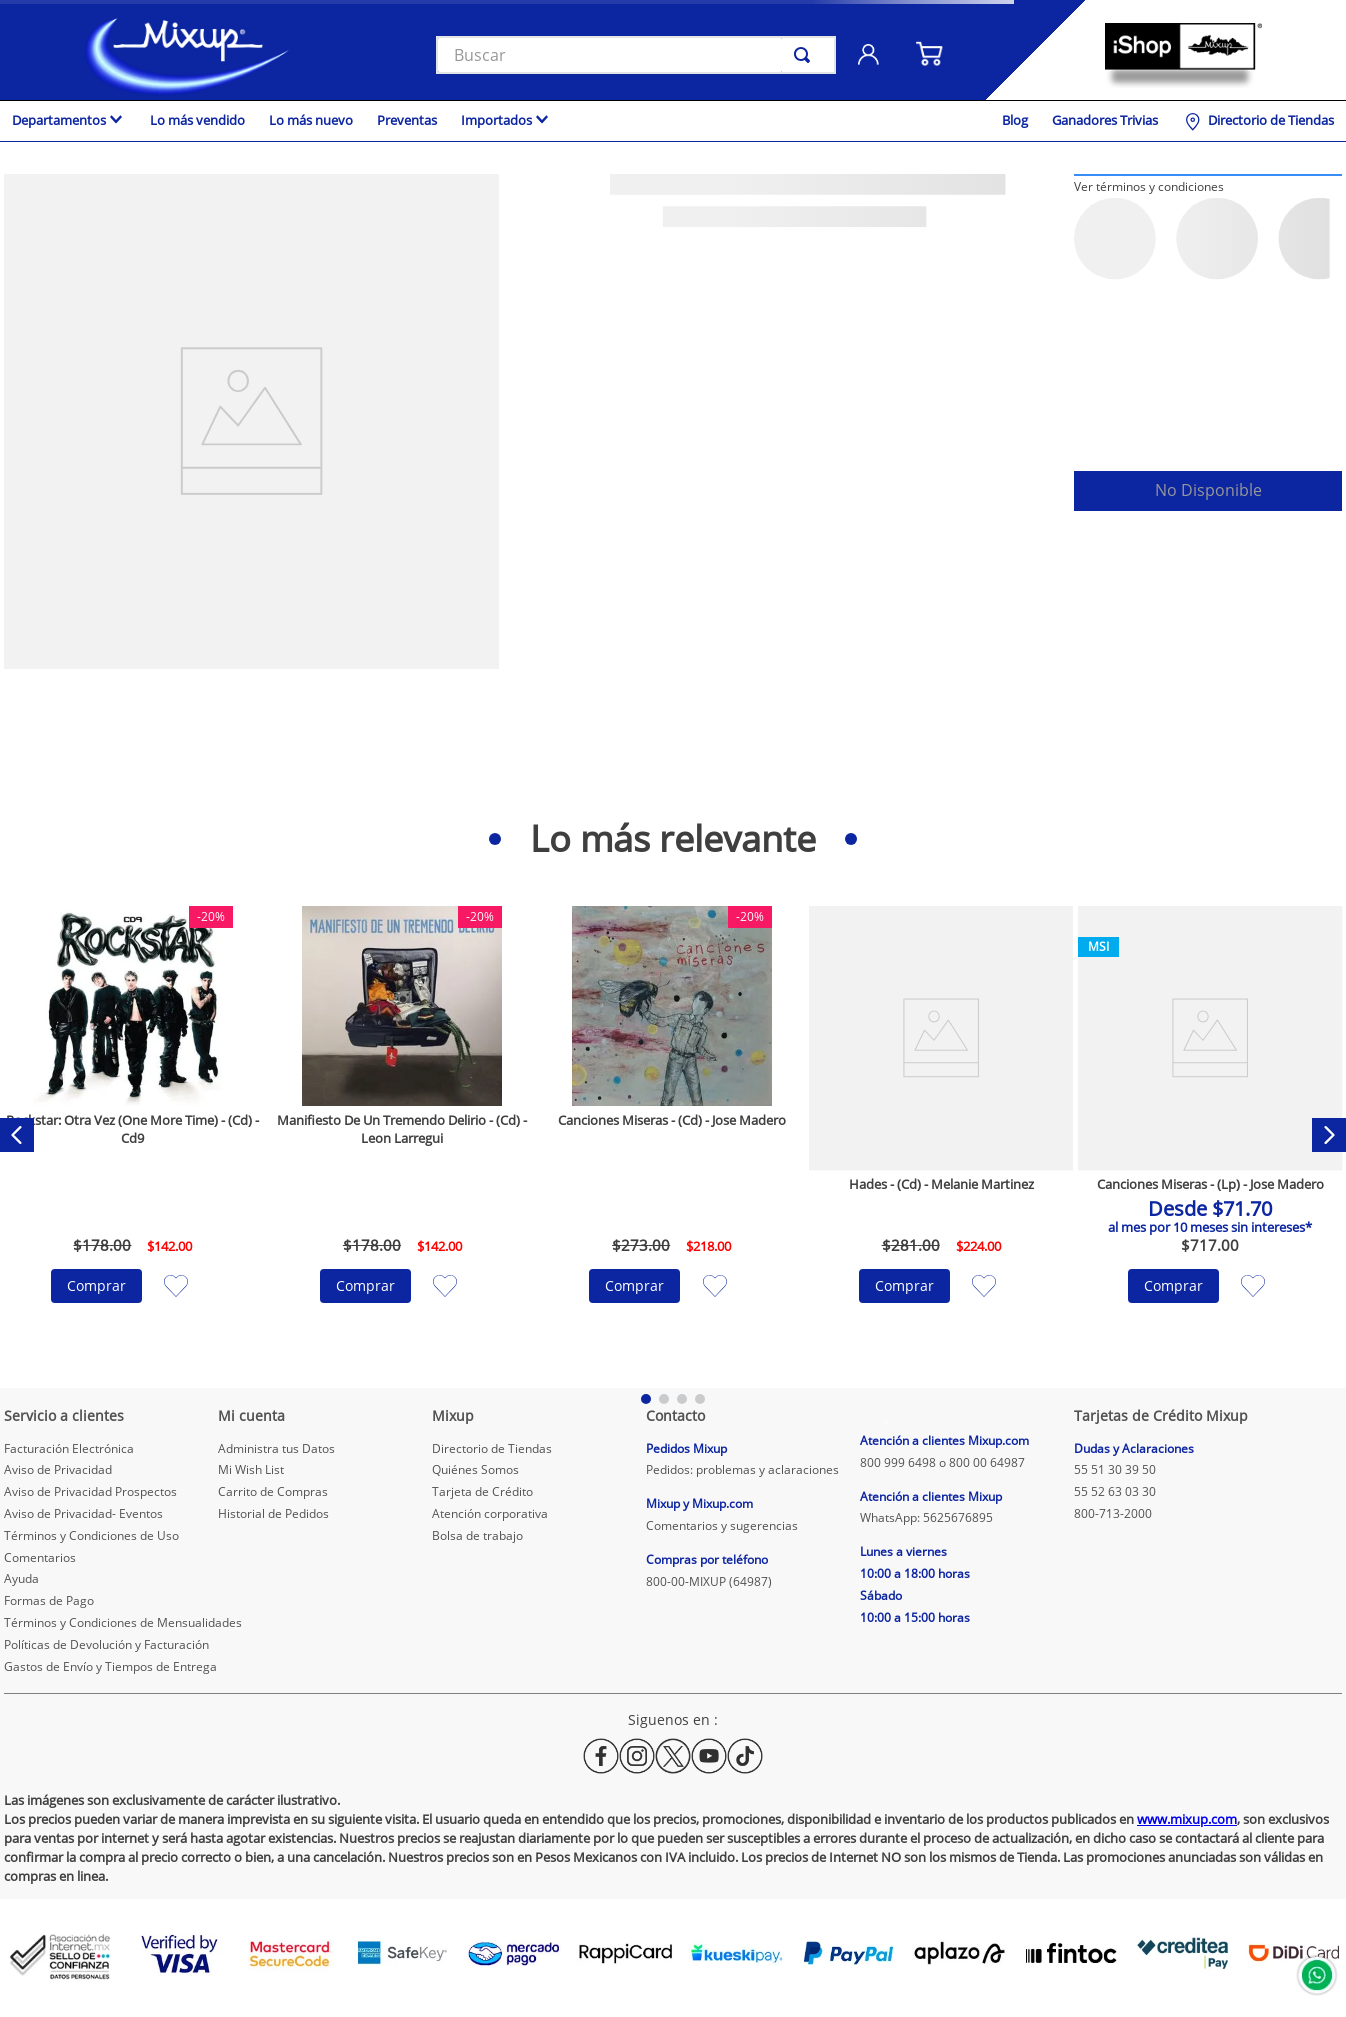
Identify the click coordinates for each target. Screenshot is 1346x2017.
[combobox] (636, 55)
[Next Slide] (1329, 1135)
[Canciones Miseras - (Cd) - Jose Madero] (672, 1134)
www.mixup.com (1187, 1819)
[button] (1149, 185)
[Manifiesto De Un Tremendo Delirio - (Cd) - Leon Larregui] (402, 1134)
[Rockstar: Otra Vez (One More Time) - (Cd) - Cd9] (133, 1134)
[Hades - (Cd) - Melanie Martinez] (941, 1134)
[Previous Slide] (17, 1135)
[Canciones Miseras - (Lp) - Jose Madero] (1210, 1134)
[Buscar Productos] (806, 55)
